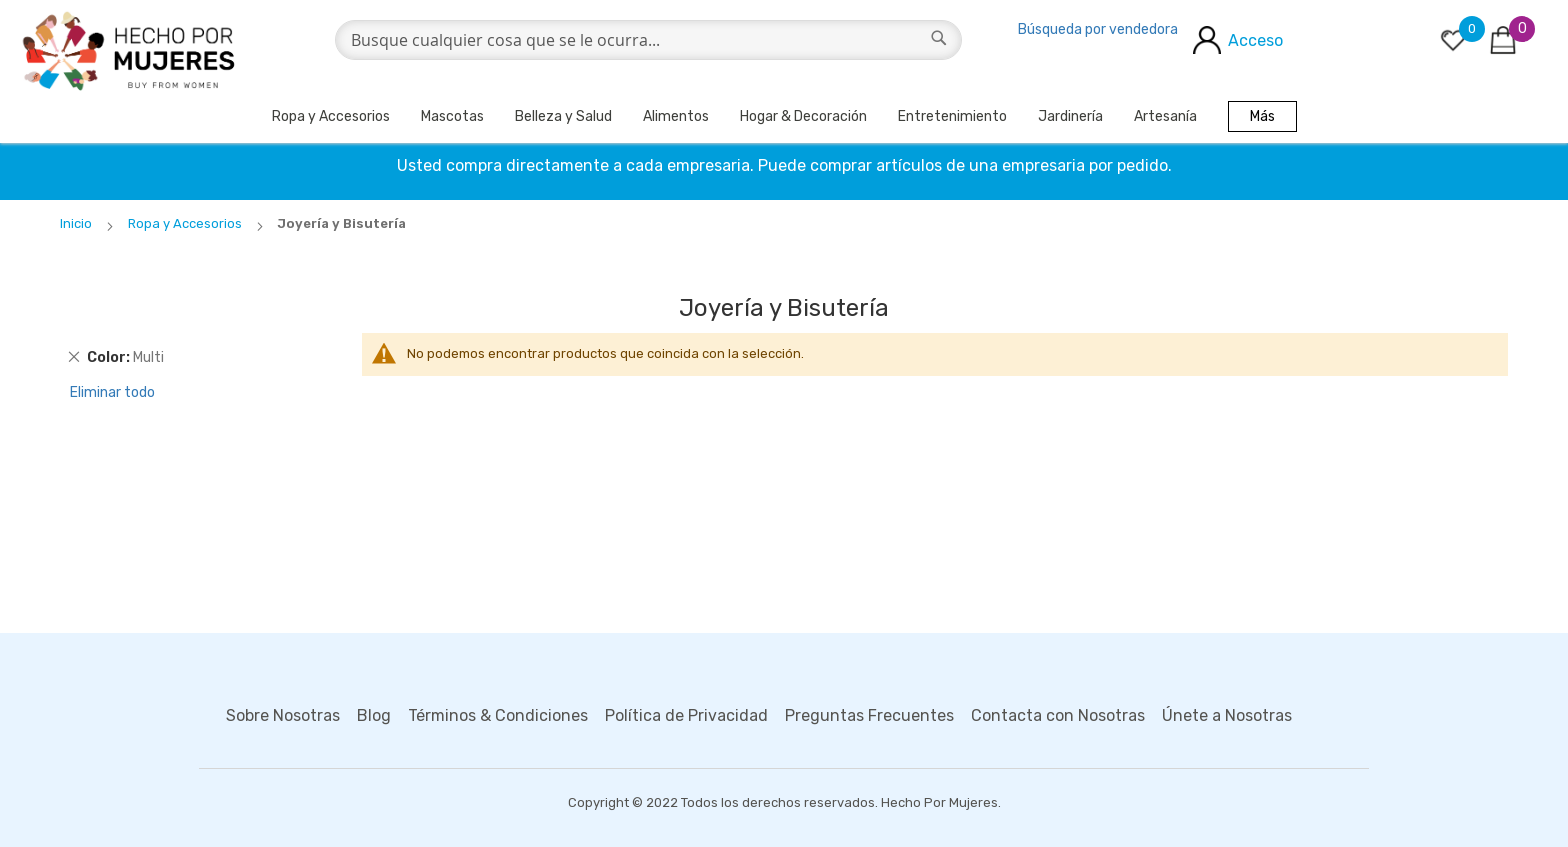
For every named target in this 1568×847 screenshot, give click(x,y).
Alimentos (676, 116)
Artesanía (1165, 116)
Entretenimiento (952, 116)
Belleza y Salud (563, 116)
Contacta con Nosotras (1058, 715)
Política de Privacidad (686, 715)
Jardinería (1070, 116)
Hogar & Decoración (803, 116)
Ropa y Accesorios (331, 116)
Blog (374, 715)
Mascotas (452, 116)
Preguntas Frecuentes (869, 715)
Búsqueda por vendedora (1098, 29)
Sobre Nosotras (283, 715)
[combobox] (648, 40)
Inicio (77, 223)
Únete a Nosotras (1227, 715)
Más (1262, 116)
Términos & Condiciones (498, 715)
